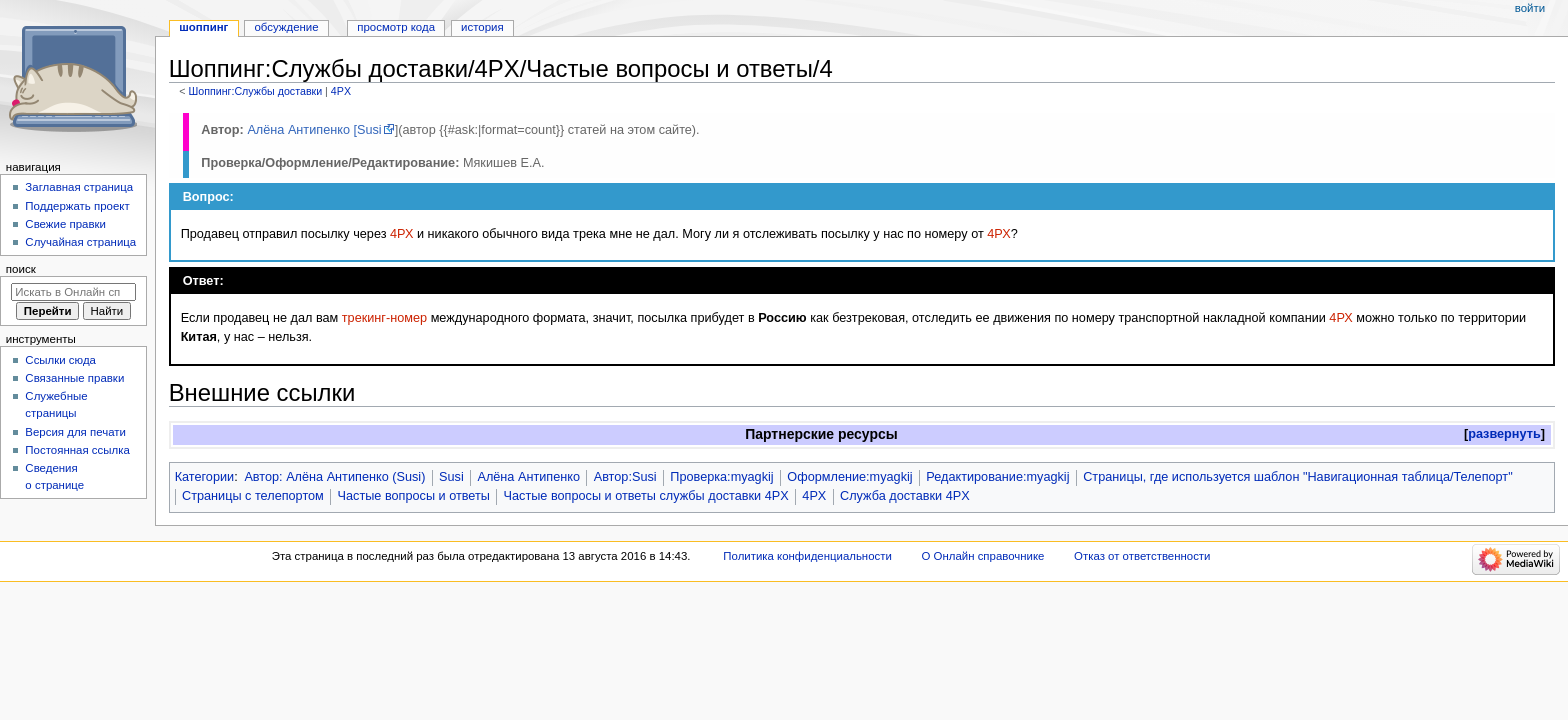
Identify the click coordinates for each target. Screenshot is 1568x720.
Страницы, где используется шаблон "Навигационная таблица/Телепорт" (1297, 477)
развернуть (1504, 434)
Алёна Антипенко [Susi (314, 130)
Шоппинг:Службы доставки (255, 91)
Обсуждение (286, 27)
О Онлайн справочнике (983, 556)
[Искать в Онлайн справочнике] (73, 292)
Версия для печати (75, 432)
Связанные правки (74, 378)
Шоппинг (203, 27)
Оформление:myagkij (849, 477)
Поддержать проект (77, 206)
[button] (1504, 434)
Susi (451, 477)
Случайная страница (80, 242)
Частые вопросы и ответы (414, 496)
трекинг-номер (384, 318)
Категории (205, 477)
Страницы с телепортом (253, 496)
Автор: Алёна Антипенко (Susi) (334, 477)
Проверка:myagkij (721, 477)
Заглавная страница (79, 187)
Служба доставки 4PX (905, 496)
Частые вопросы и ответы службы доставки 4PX (646, 496)
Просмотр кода (396, 27)
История (482, 27)
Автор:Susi (625, 477)
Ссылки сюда (60, 360)
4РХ (401, 234)
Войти (1530, 8)
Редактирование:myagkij (997, 477)
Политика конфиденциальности (807, 556)
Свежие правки (65, 224)
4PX (341, 91)
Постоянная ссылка (77, 450)
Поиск (21, 269)
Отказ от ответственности (1142, 556)
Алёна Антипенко (528, 477)
